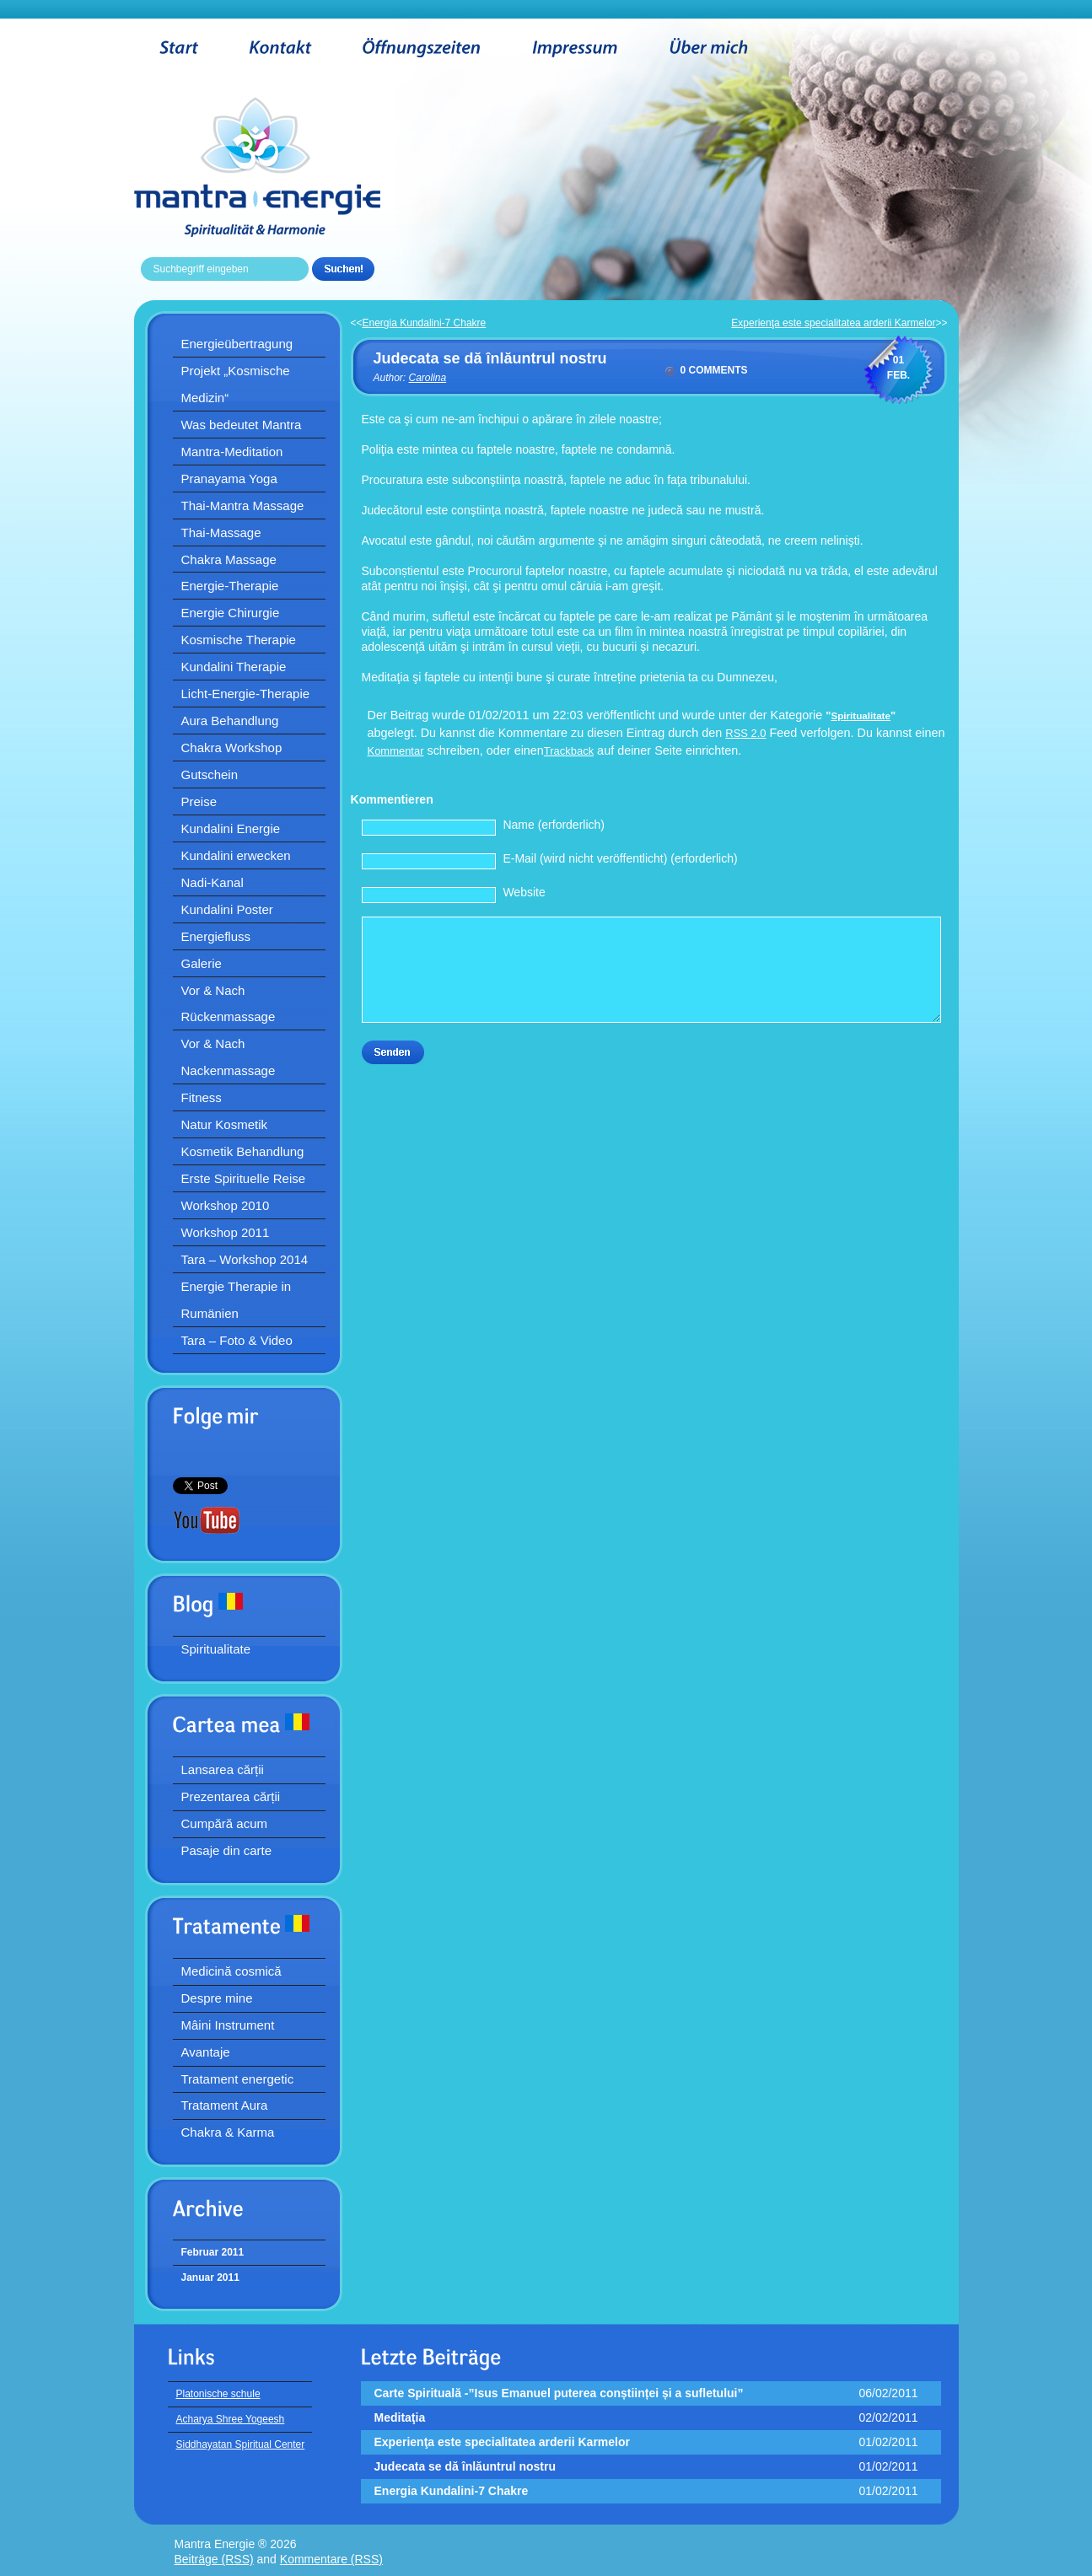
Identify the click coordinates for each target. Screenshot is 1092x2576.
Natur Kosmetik (224, 1124)
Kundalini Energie (231, 828)
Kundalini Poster (227, 909)
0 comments (714, 370)
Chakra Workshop (231, 747)
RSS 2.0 (745, 733)
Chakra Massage (229, 559)
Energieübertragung (237, 343)
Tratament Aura (224, 2105)
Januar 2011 (210, 2277)
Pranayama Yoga (229, 478)
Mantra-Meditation (232, 451)
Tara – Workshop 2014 (245, 1259)
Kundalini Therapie (234, 666)
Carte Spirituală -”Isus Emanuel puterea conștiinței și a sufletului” (559, 2393)
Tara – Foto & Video (237, 1340)
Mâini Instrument (228, 2025)
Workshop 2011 (225, 1232)
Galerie (201, 963)
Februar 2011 (213, 2252)
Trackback (569, 751)
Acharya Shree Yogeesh (230, 2419)
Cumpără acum (224, 1823)
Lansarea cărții (222, 1769)
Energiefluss (216, 936)
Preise (199, 801)
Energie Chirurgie (230, 612)
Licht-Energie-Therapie (245, 693)
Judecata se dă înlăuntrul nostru (490, 358)
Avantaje (205, 2052)
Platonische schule (218, 2394)
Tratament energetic (237, 2079)
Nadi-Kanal (212, 882)
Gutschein (210, 774)
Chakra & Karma (228, 2132)
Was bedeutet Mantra (241, 424)
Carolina (428, 378)
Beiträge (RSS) (214, 2559)
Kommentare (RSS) (331, 2559)
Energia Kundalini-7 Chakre (425, 323)
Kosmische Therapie (238, 639)
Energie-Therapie (230, 585)
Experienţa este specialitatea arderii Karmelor (833, 323)
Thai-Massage (221, 532)
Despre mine (217, 1998)
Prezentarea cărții (231, 1796)
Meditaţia (400, 2417)
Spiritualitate (216, 1649)
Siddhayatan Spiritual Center (240, 2444)
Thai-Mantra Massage (242, 505)
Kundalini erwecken (236, 855)
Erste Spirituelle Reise (243, 1178)
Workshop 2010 (225, 1205)
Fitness (201, 1097)
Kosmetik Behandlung (242, 1151)
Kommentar (396, 751)
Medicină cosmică (231, 1971)
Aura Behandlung (230, 720)
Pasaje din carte (226, 1850)
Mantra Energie (283, 167)
